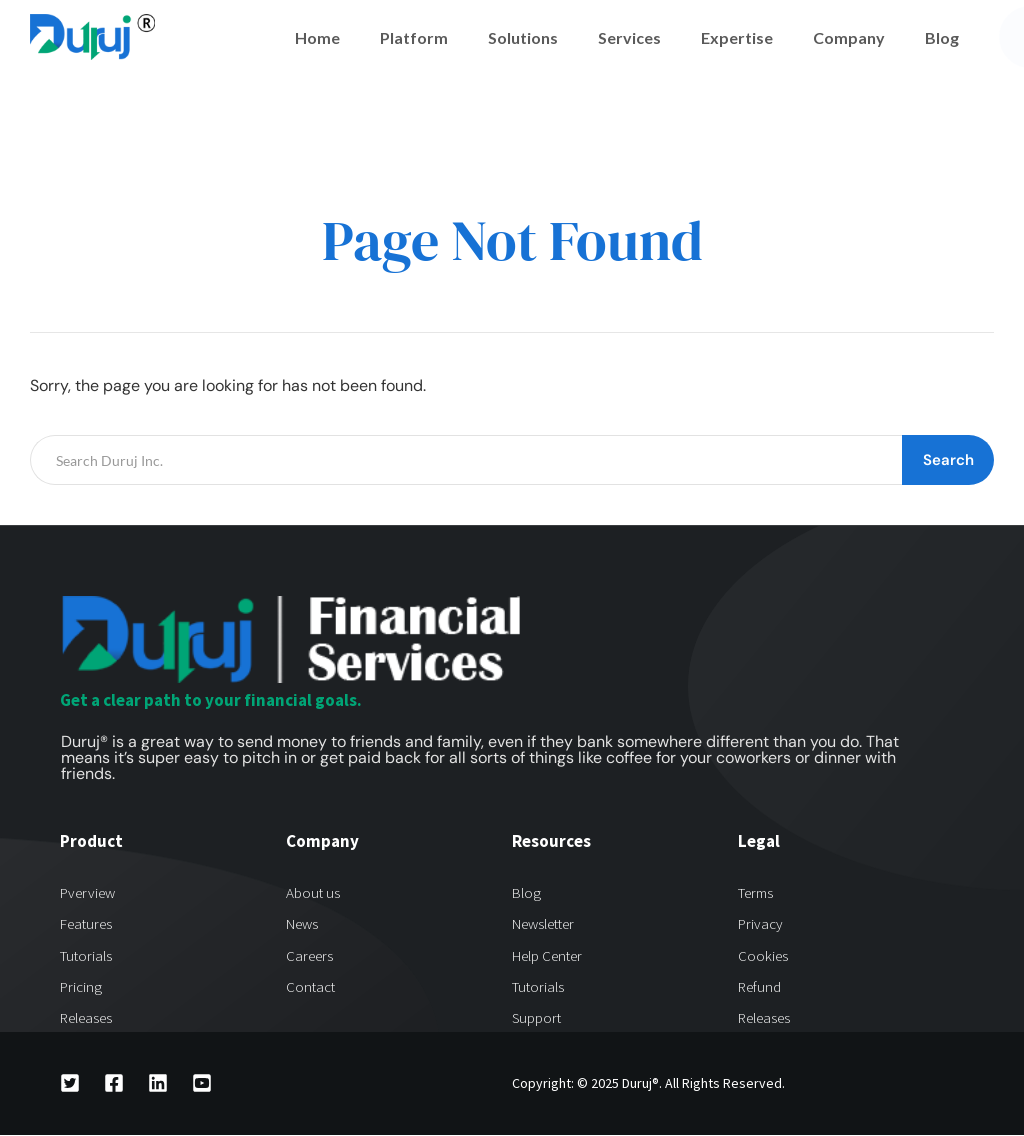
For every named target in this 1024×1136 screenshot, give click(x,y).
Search (948, 460)
